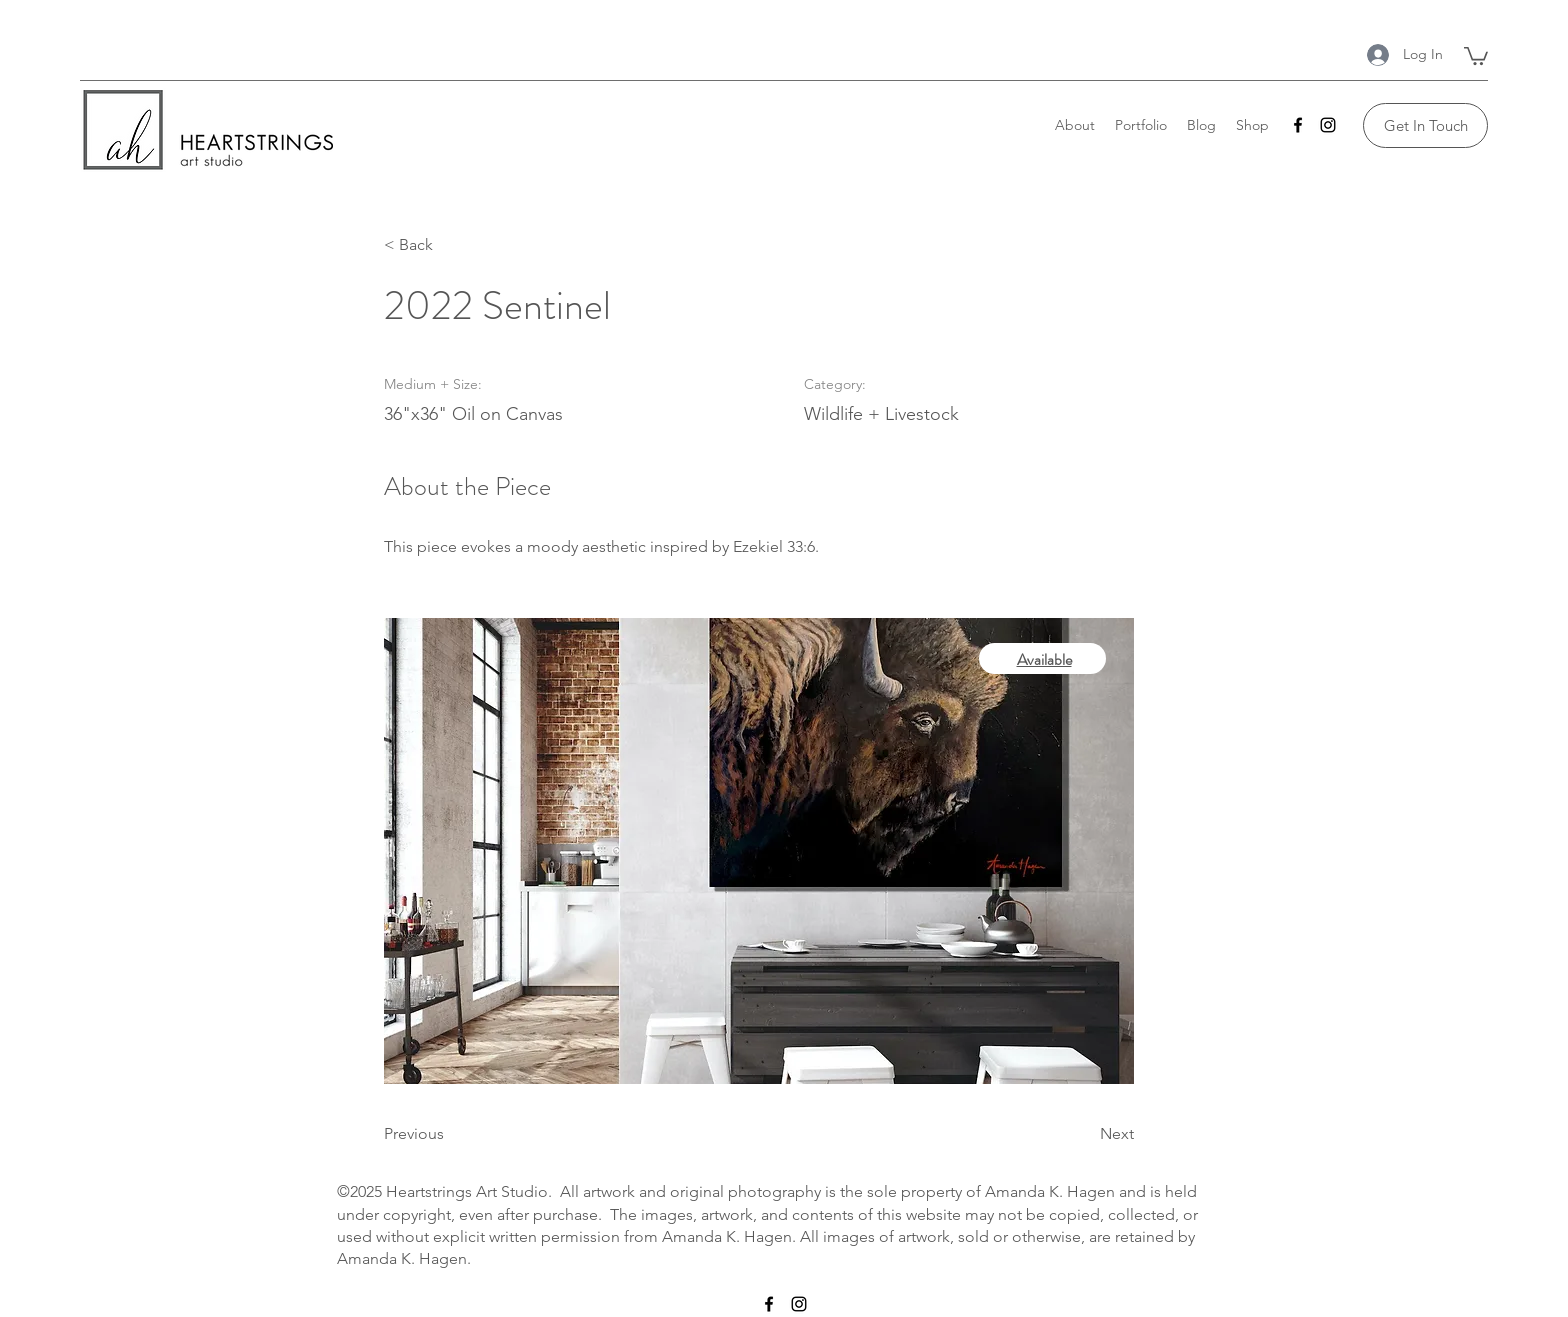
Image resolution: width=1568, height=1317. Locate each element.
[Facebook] (1298, 125)
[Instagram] (1328, 125)
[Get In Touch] (1425, 125)
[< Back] (449, 245)
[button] (1476, 55)
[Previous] (449, 1134)
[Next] (1084, 1134)
